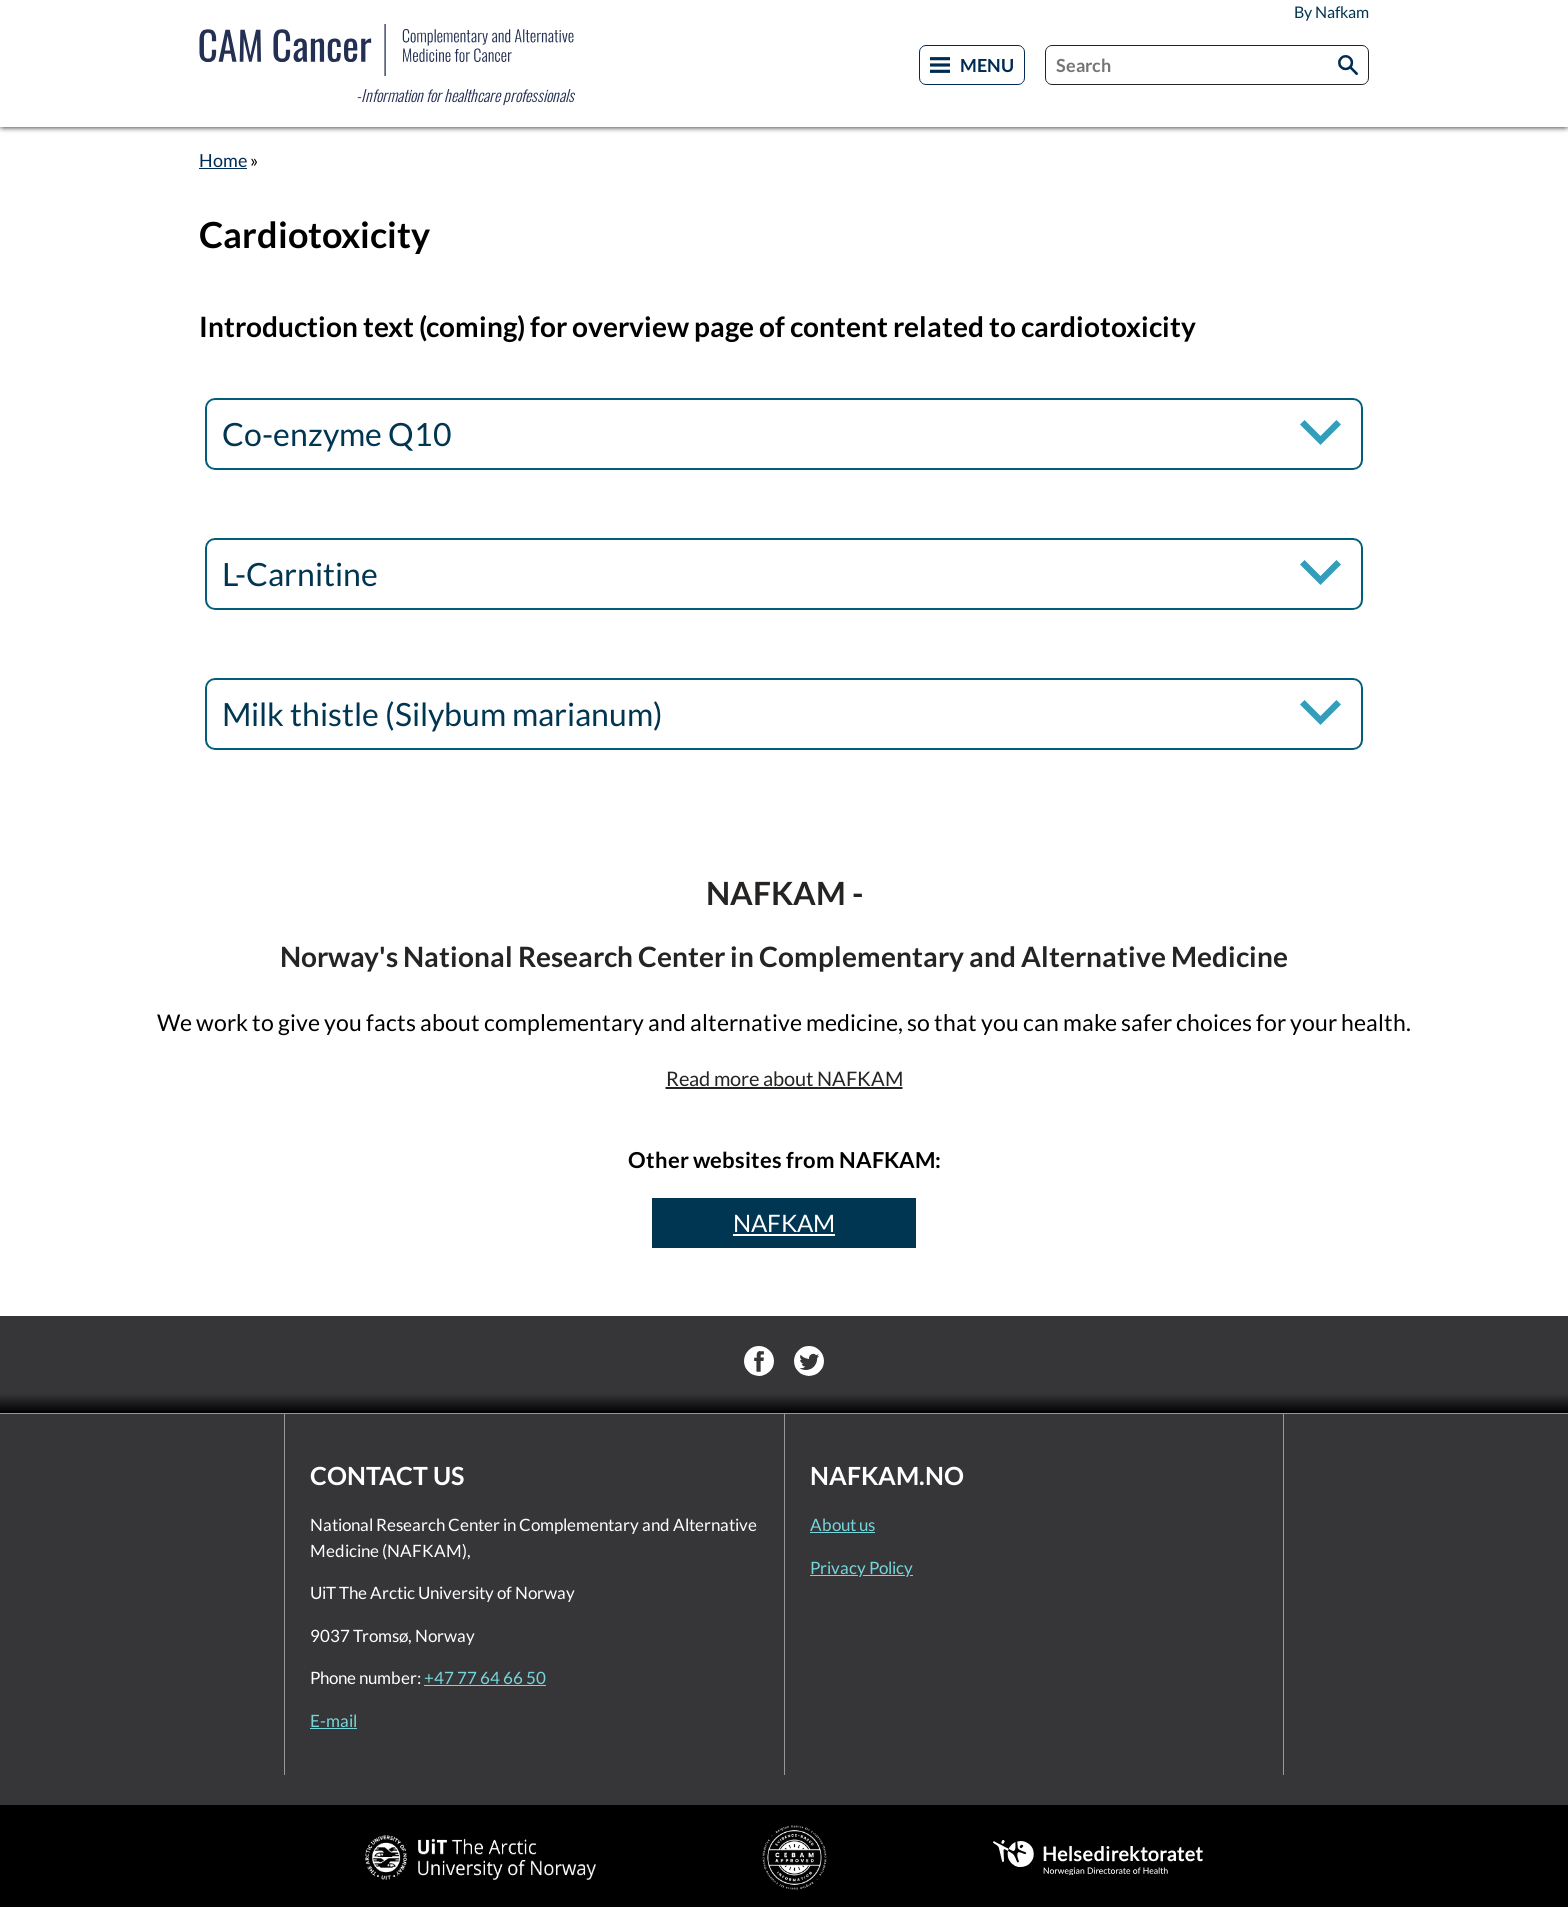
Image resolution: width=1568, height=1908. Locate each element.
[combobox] (1207, 65)
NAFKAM (784, 1222)
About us (842, 1524)
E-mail (333, 1720)
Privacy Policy (861, 1567)
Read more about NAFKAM (784, 1078)
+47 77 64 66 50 (485, 1677)
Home (223, 160)
